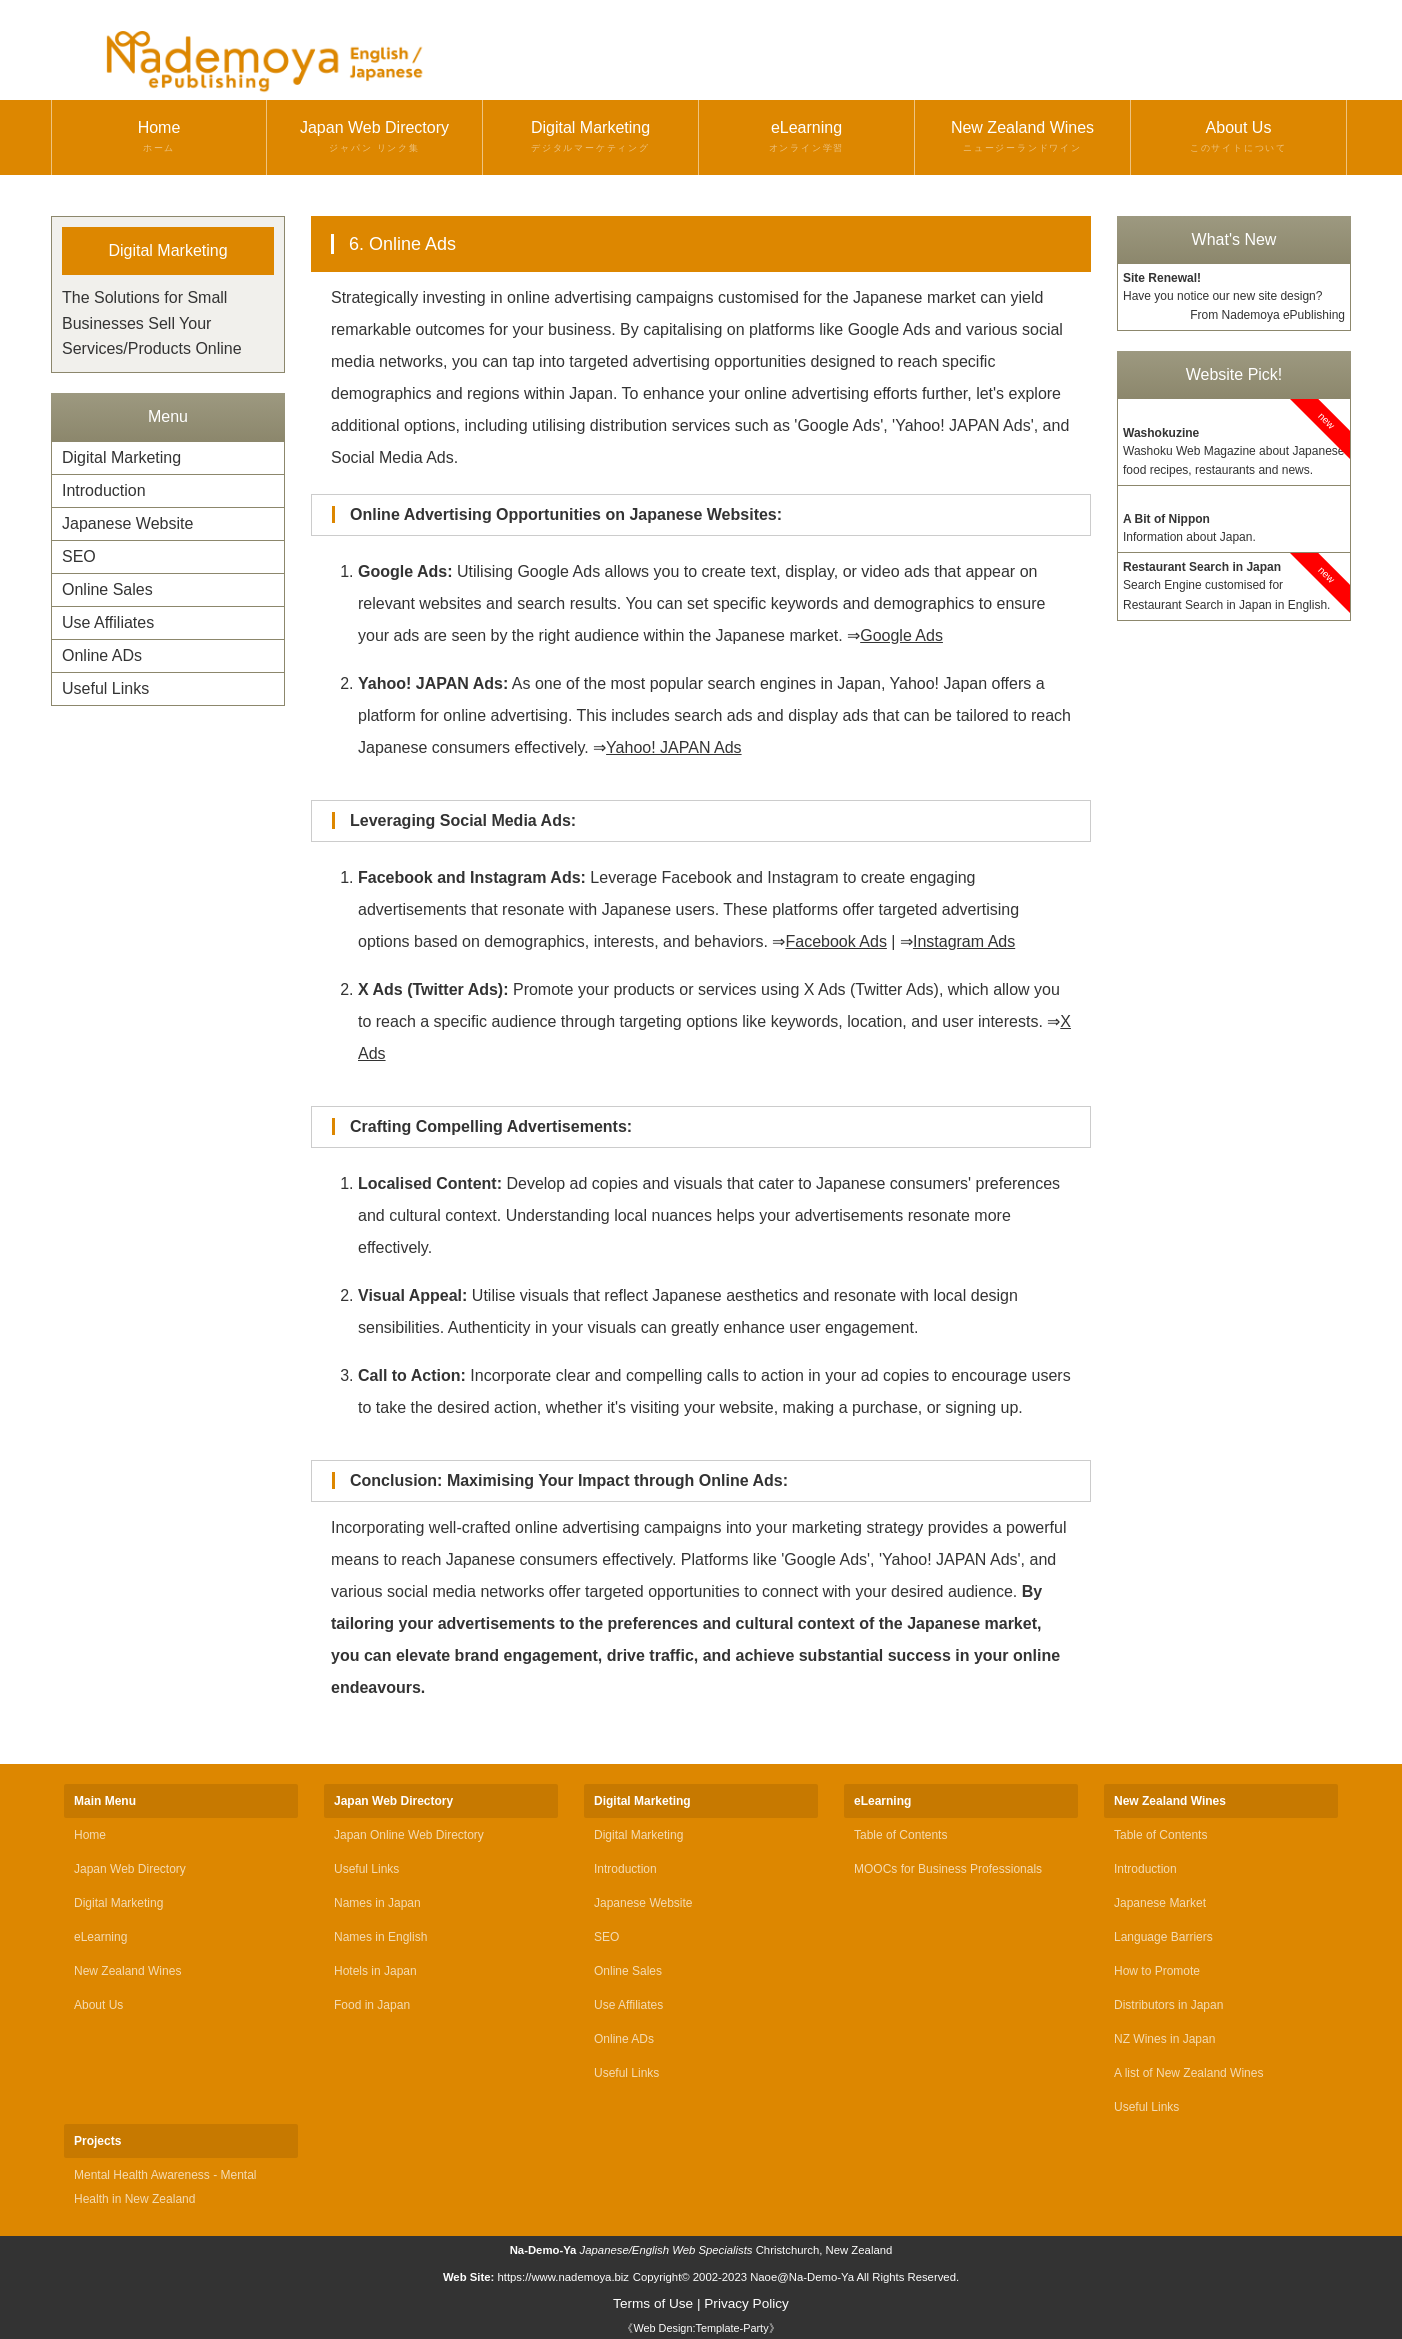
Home (159, 137)
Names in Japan (377, 1903)
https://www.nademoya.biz (563, 2277)
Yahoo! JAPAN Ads (673, 747)
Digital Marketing (590, 137)
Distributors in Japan (1168, 2005)
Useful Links (105, 688)
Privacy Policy (746, 2303)
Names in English (380, 1937)
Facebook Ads (835, 941)
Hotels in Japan (375, 1971)
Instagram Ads (964, 941)
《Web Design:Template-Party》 (700, 2328)
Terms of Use (653, 2303)
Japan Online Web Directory (409, 1835)
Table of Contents (900, 1835)
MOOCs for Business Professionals (948, 1869)
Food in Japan (372, 2005)
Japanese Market (1160, 1903)
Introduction (104, 490)
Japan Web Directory (374, 137)
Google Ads (901, 635)
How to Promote (1157, 1971)
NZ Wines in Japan (1164, 2039)
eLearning (806, 137)
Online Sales (107, 589)
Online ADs (102, 655)
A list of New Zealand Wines (1188, 2073)
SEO (79, 556)
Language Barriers (1163, 1937)
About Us (1238, 137)
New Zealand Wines (1022, 137)
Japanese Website (127, 523)
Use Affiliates (108, 622)
